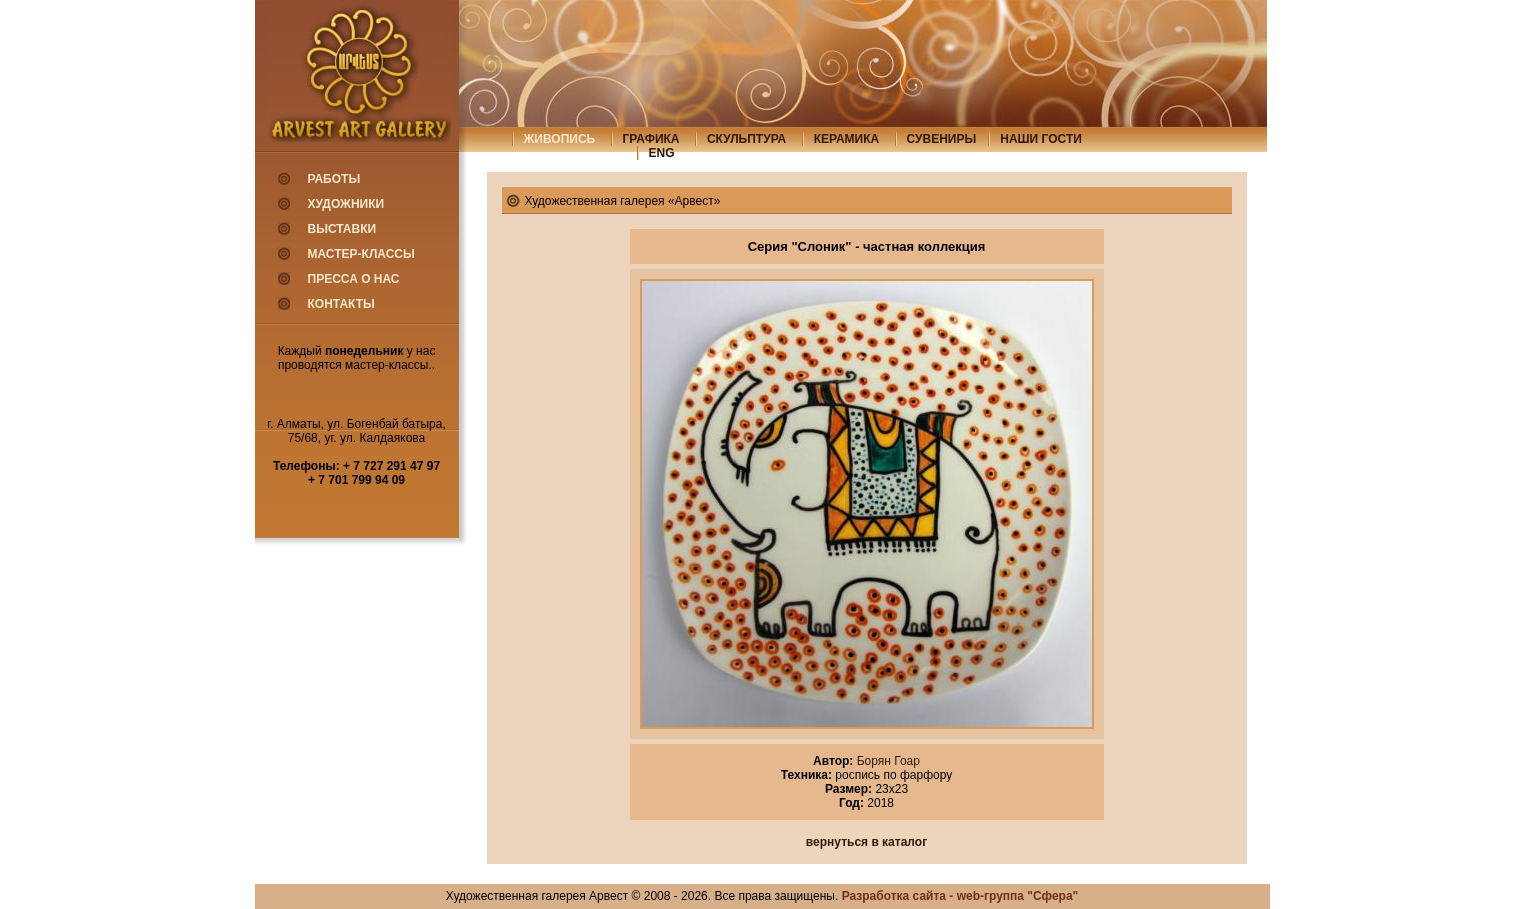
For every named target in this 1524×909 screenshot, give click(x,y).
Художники (346, 204)
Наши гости (1041, 139)
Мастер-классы (361, 254)
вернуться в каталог (866, 842)
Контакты (341, 304)
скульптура (746, 139)
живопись (560, 139)
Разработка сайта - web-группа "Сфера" (960, 896)
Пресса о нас (354, 279)
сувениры (942, 139)
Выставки (342, 229)
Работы (334, 179)
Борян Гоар (886, 761)
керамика (847, 139)
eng (662, 153)
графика (651, 139)
